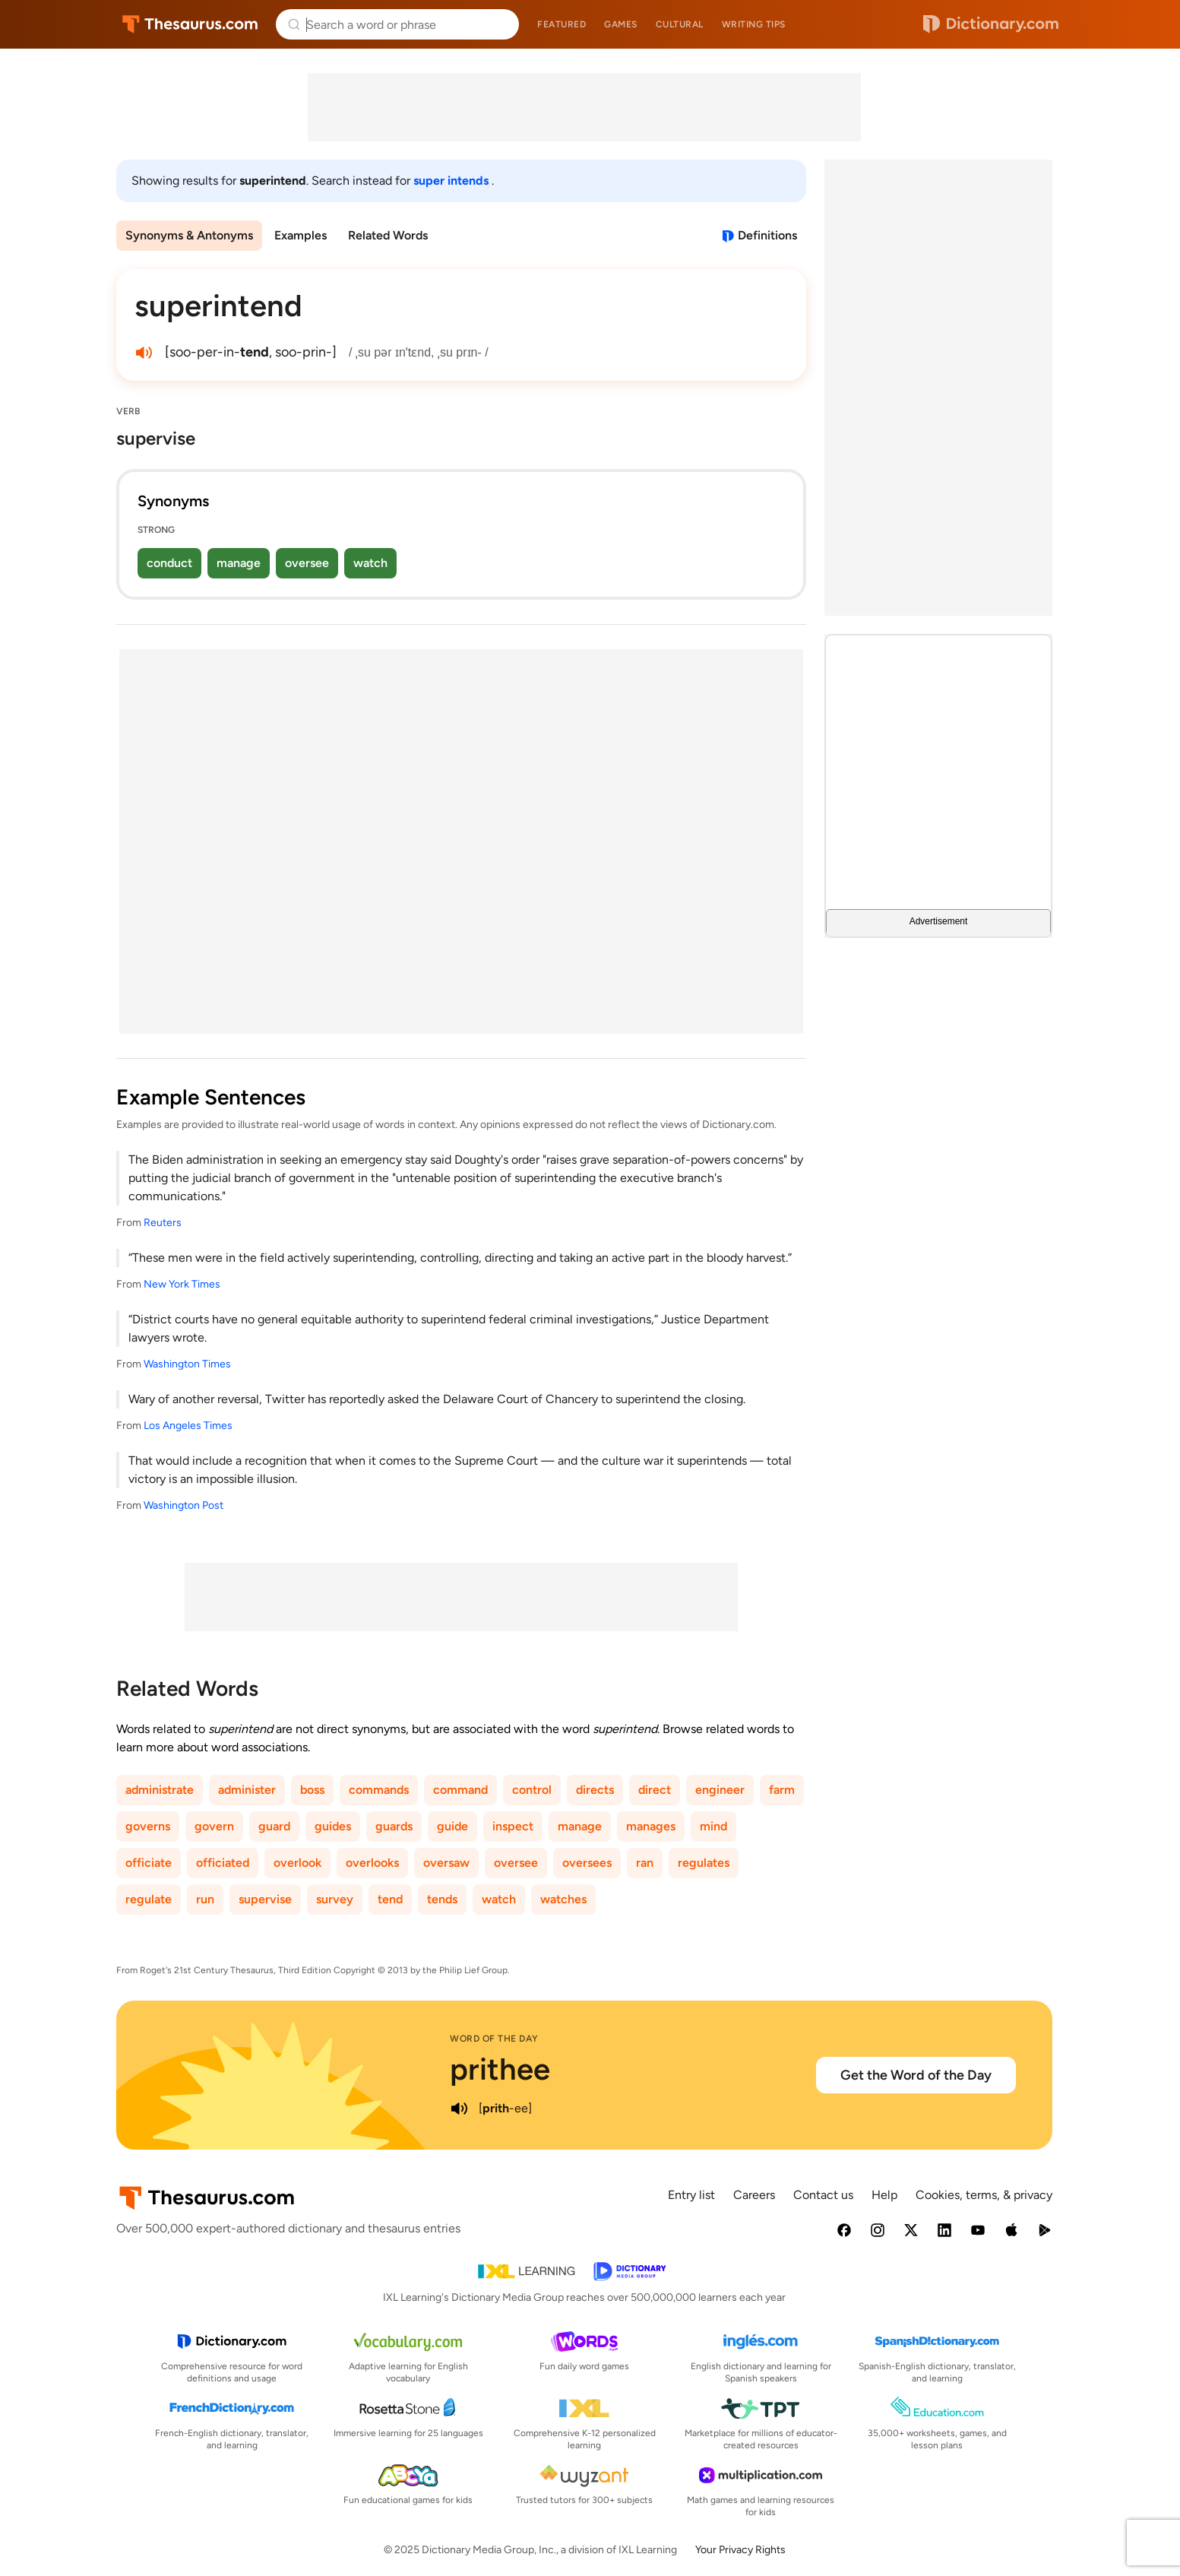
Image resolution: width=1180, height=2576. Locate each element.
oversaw (446, 1862)
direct (654, 1789)
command (460, 1789)
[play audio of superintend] (143, 353)
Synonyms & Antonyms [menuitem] (189, 235)
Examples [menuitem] (300, 235)
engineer (720, 1789)
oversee (307, 563)
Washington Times (187, 1364)
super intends (452, 180)
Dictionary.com (990, 24)
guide (452, 1826)
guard (274, 1826)
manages (650, 1826)
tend (390, 1899)
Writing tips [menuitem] (754, 24)
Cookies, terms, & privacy (984, 2195)
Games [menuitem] (620, 24)
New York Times (182, 1284)
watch (370, 563)
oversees (587, 1862)
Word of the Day (494, 2038)
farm (782, 1789)
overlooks (372, 1862)
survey (334, 1899)
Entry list (691, 2195)
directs (595, 1789)
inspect (512, 1826)
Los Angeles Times (188, 1425)
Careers (754, 2195)
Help (884, 2195)
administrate (159, 1789)
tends (442, 1899)
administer (247, 1789)
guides (333, 1826)
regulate (148, 1899)
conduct (169, 563)
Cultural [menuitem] (680, 24)
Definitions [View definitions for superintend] (767, 235)
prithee (500, 2069)
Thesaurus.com (190, 24)
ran (644, 1862)
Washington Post (183, 1505)
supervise (265, 1899)
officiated (222, 1862)
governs (147, 1826)
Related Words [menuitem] (388, 235)
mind (713, 1826)
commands (379, 1789)
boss (312, 1789)
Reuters (163, 1222)
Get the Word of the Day (916, 2075)
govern (214, 1826)
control (532, 1789)
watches (563, 1899)
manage (239, 563)
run (205, 1899)
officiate (148, 1862)
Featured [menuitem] (561, 24)
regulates (703, 1862)
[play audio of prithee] (459, 2108)
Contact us (823, 2195)
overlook (297, 1862)
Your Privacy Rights (740, 2549)
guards (394, 1826)
